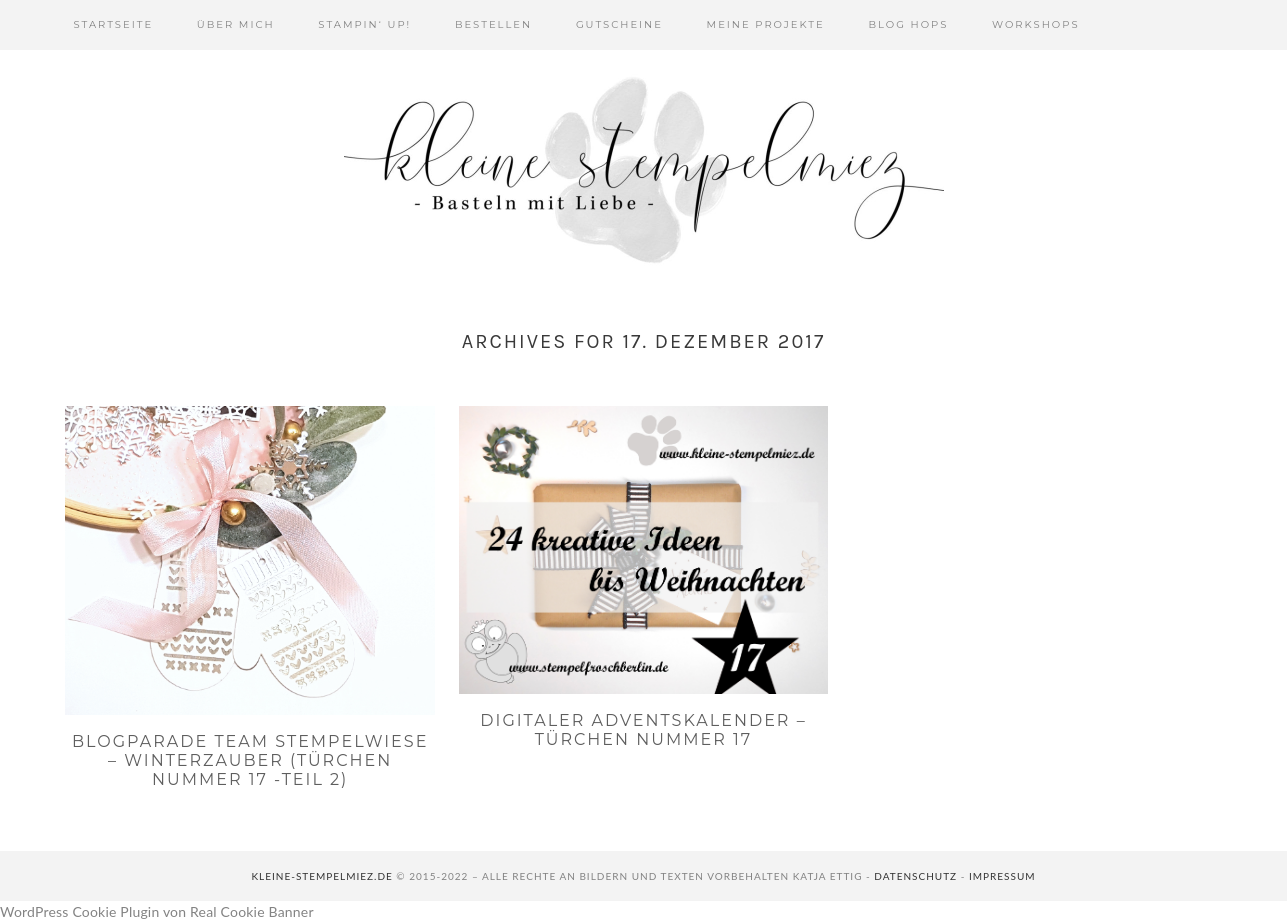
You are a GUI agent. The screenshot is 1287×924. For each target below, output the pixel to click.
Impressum (1002, 876)
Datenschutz (915, 876)
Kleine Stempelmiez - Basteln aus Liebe (644, 170)
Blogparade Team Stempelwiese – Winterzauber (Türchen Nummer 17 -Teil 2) (250, 760)
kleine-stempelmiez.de (321, 876)
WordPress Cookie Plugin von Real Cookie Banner (157, 911)
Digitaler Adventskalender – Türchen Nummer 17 (643, 730)
